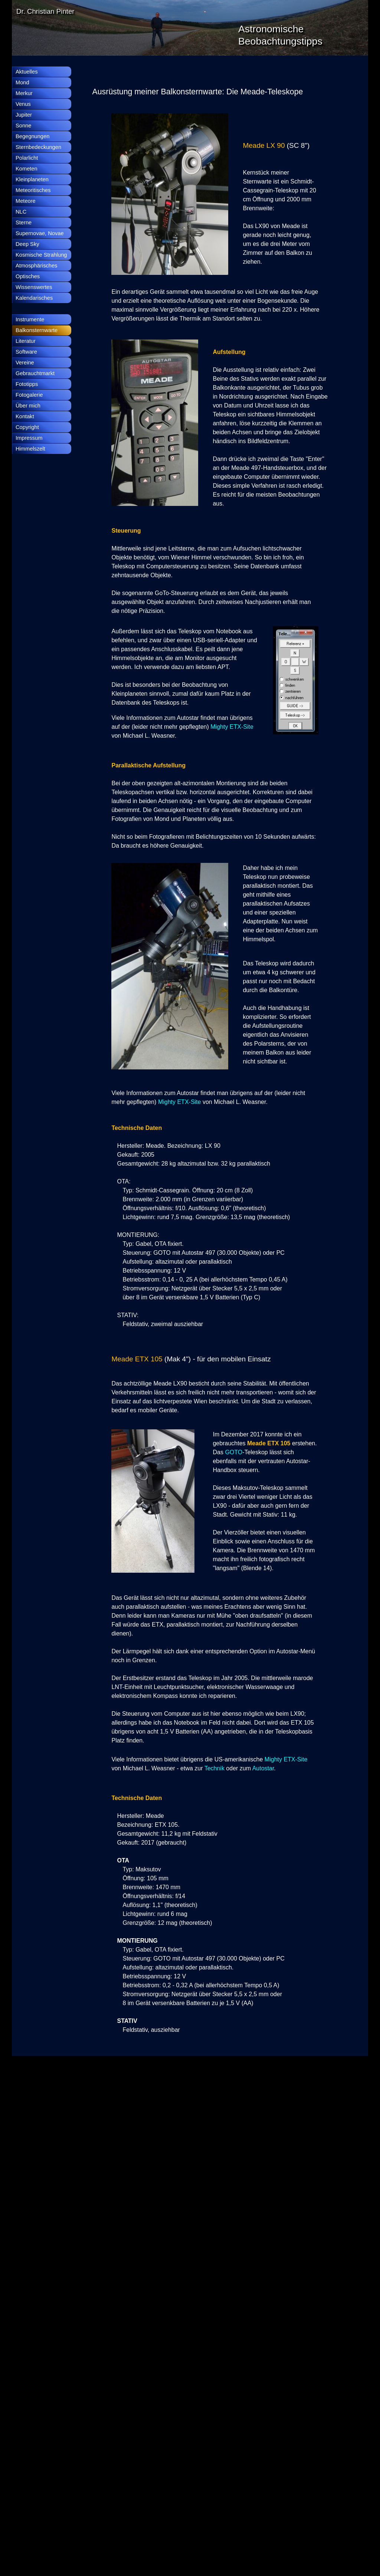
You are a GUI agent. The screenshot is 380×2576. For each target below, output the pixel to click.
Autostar (263, 1768)
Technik (215, 1768)
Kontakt (25, 416)
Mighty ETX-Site (231, 727)
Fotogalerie (29, 395)
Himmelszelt (30, 449)
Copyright (27, 427)
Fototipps (27, 384)
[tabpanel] (210, 92)
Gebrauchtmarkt (35, 373)
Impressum (29, 438)
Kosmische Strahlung (41, 255)
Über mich (28, 406)
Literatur (26, 341)
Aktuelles (26, 72)
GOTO (233, 1452)
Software (26, 352)
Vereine (25, 363)
